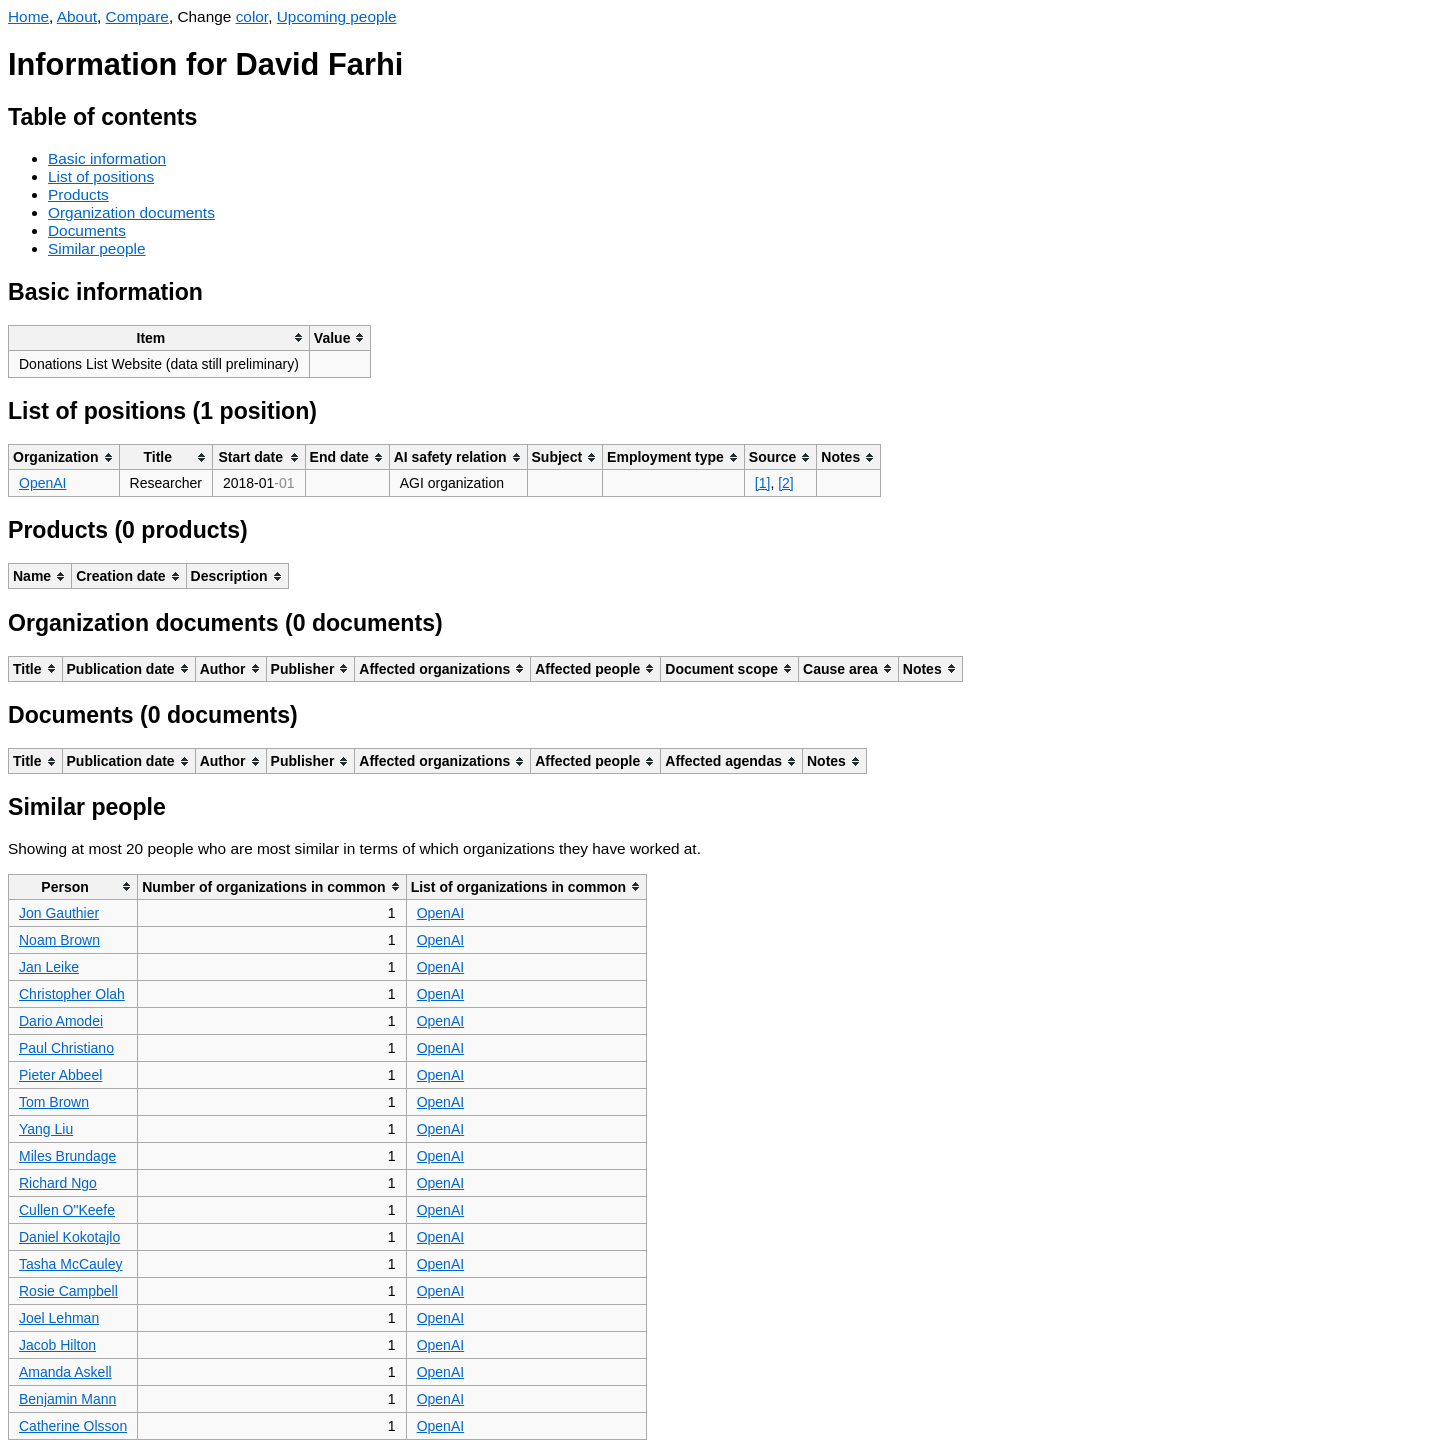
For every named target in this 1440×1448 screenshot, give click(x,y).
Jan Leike (49, 967)
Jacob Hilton (57, 1345)
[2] (786, 483)
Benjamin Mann (67, 1399)
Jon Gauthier (59, 913)
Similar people (97, 248)
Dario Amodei (61, 1021)
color (252, 16)
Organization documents (131, 212)
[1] (763, 483)
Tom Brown (54, 1102)
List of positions (101, 176)
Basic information (107, 158)
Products (78, 194)
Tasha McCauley (71, 1264)
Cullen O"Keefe (67, 1210)
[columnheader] (159, 337)
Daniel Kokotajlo (69, 1237)
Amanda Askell (65, 1372)
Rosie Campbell (68, 1291)
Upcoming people (337, 16)
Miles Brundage (67, 1156)
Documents (87, 230)
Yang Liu (46, 1129)
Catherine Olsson (73, 1426)
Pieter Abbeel (60, 1075)
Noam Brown (59, 940)
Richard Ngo (58, 1183)
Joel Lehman (59, 1318)
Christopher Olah (72, 994)
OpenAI (42, 483)
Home (28, 16)
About (77, 16)
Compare (137, 16)
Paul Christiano (66, 1048)
